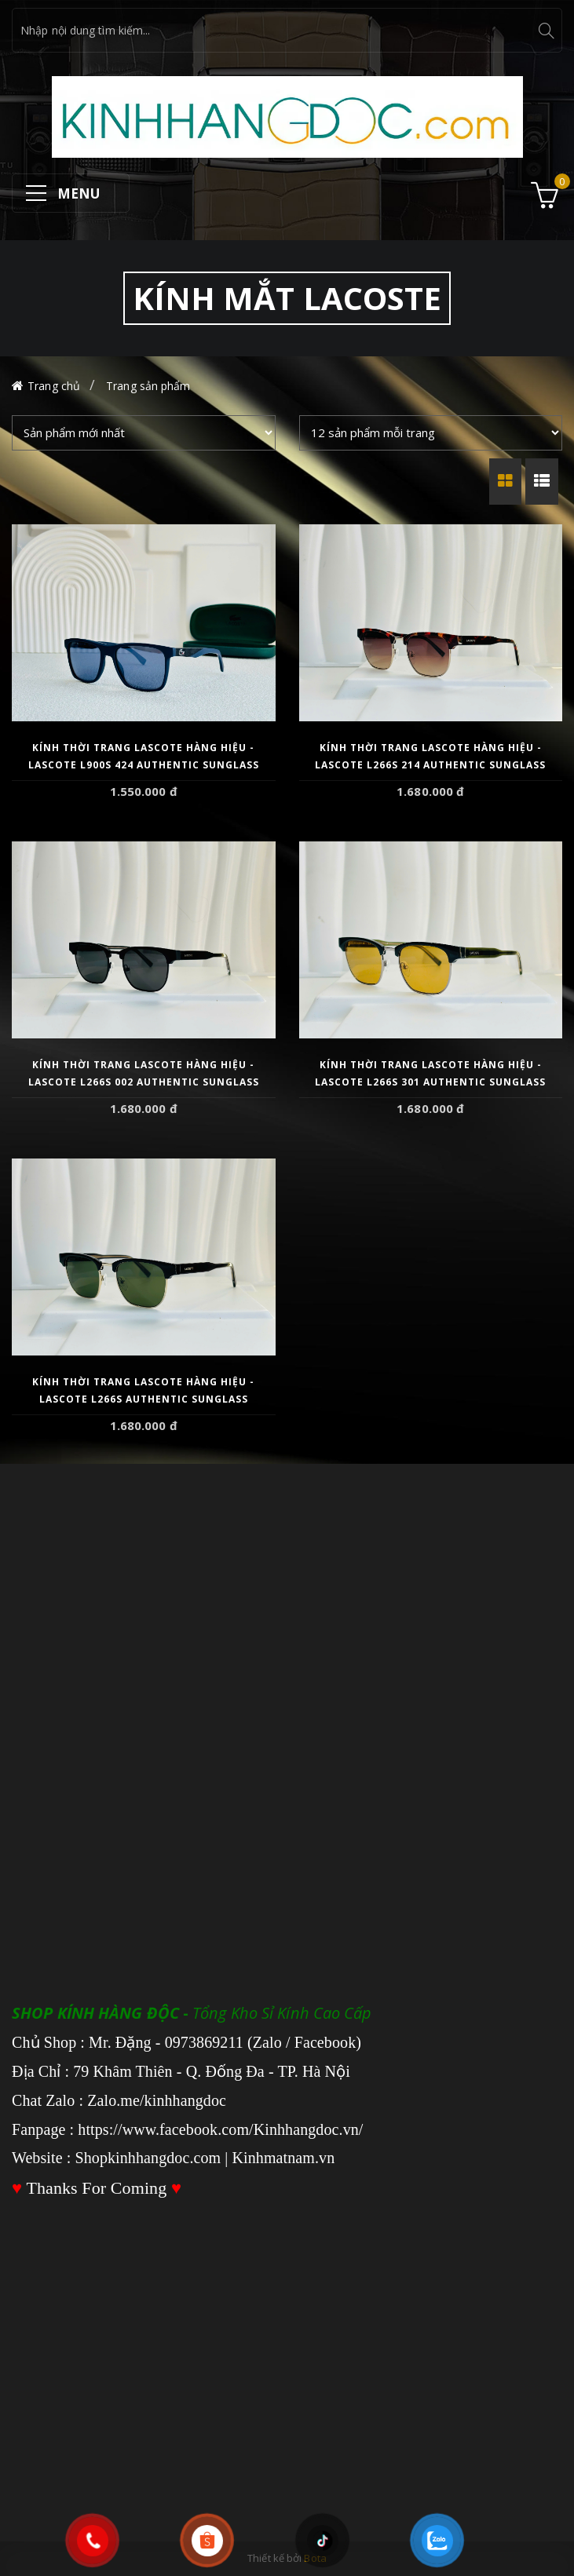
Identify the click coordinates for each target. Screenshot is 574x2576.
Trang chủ (53, 385)
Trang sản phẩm (148, 385)
